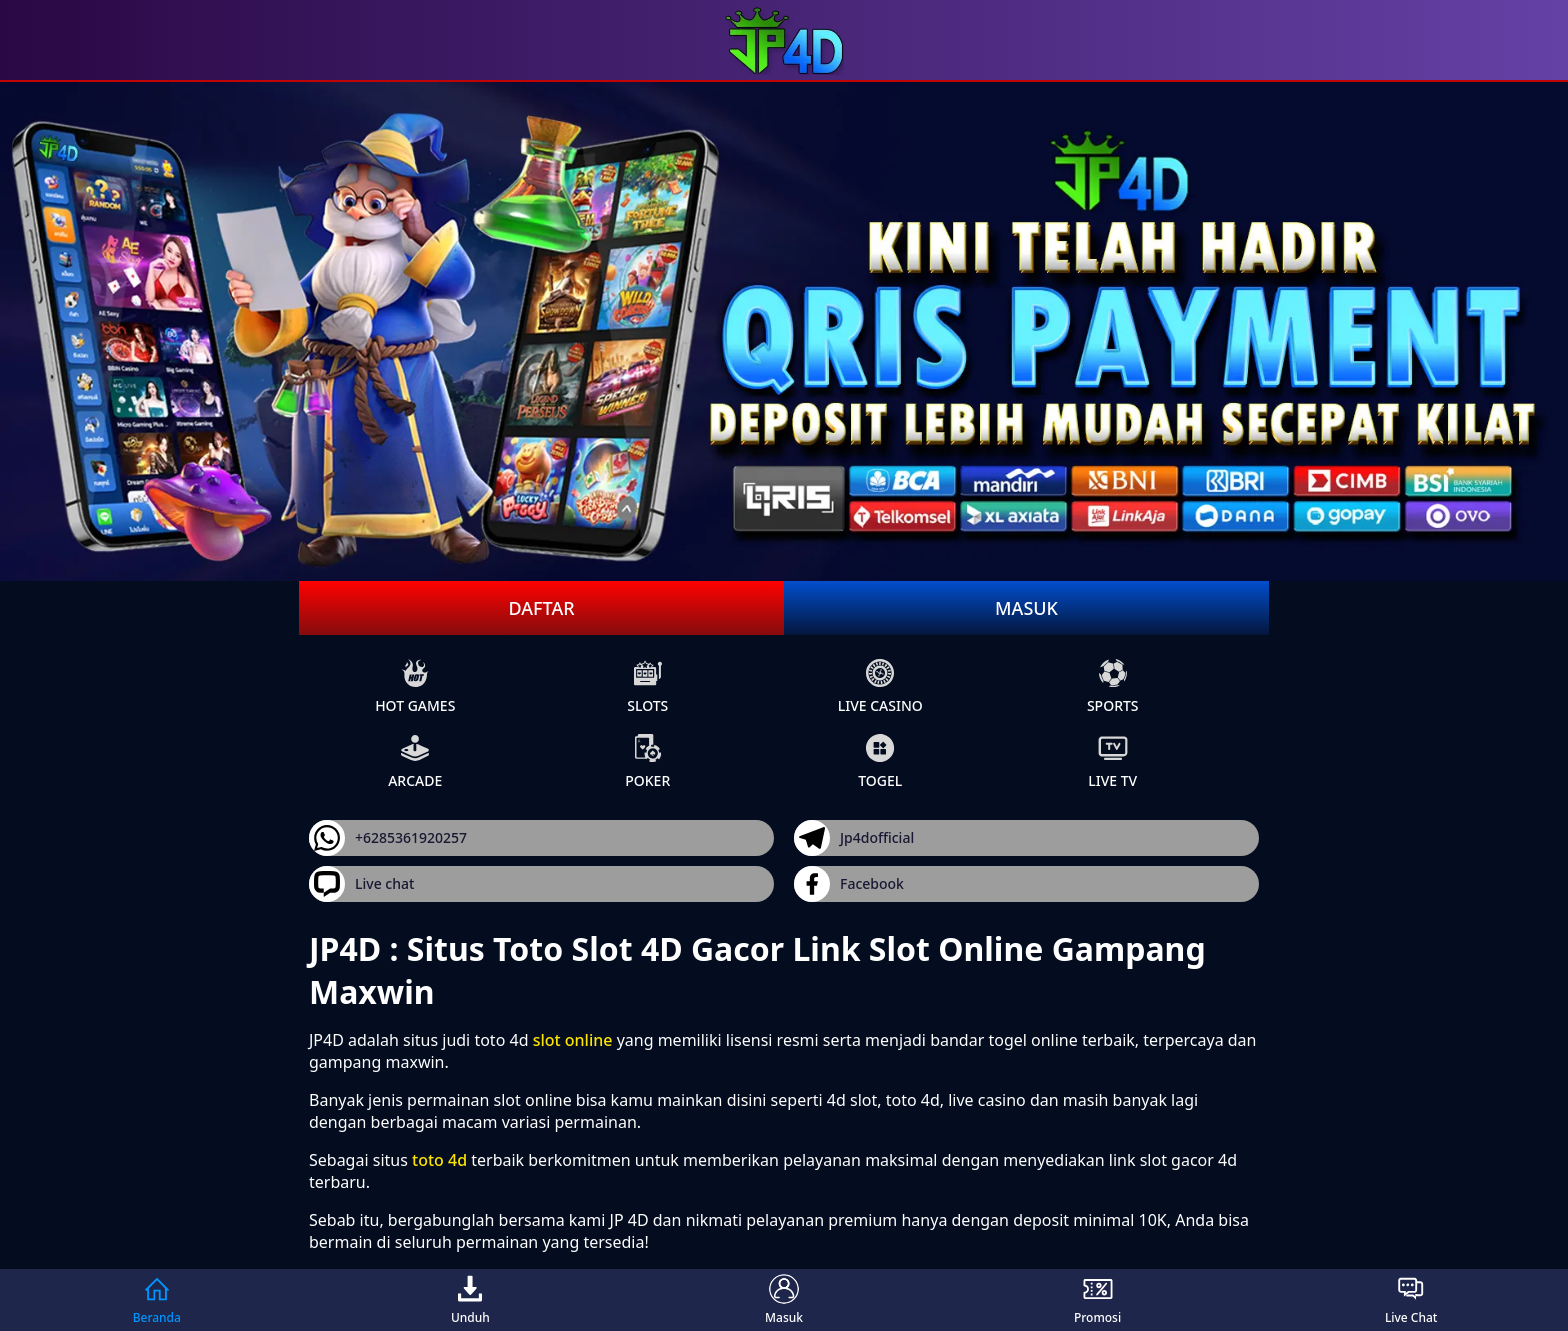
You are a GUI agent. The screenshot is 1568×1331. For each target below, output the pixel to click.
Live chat (361, 884)
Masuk (1026, 608)
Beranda (157, 1300)
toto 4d (439, 1160)
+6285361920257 (388, 838)
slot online (573, 1040)
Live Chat (1411, 1300)
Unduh (470, 1300)
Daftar (541, 608)
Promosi (1097, 1300)
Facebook (849, 884)
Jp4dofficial (854, 838)
